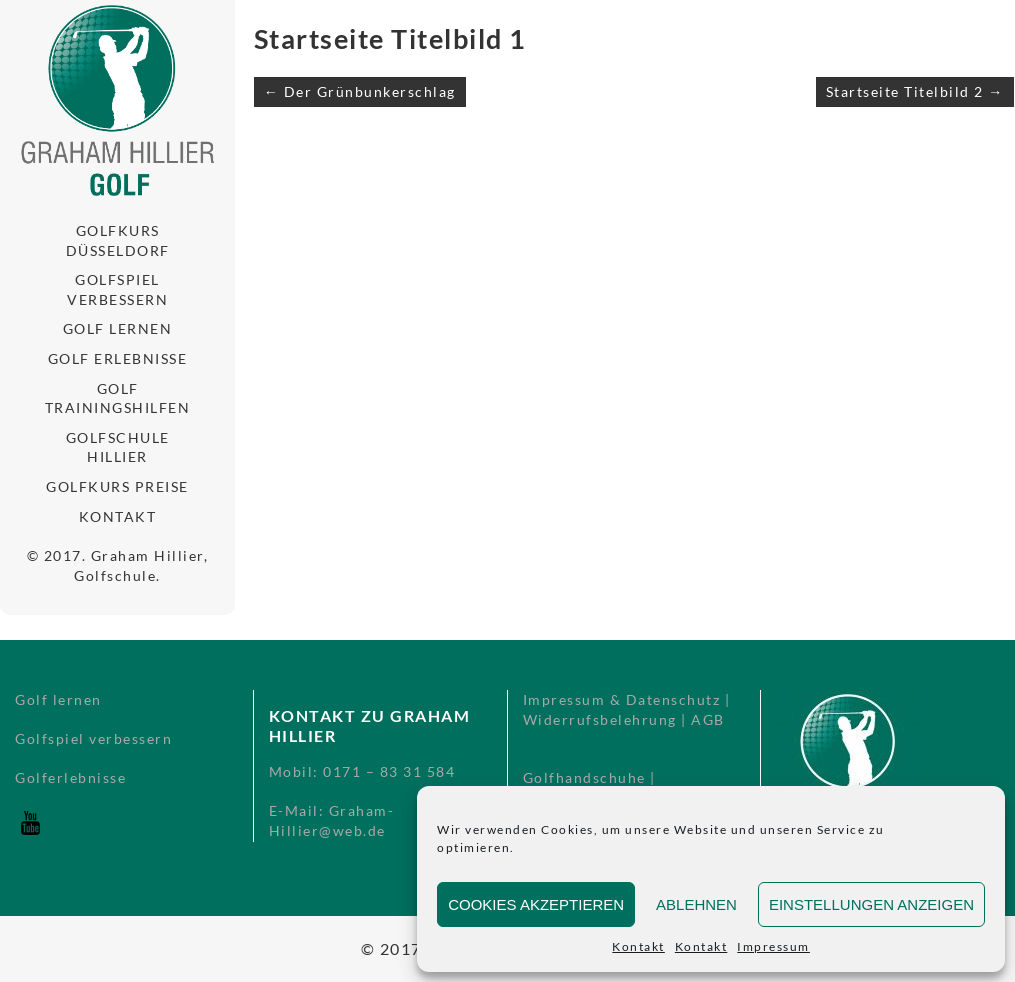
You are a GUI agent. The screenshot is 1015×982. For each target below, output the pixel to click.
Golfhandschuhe (584, 777)
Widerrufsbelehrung (600, 719)
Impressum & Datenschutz (622, 699)
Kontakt (638, 946)
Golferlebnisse (70, 777)
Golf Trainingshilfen (118, 398)
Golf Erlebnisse (118, 358)
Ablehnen (696, 904)
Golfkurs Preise (117, 486)
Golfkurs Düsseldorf (118, 240)
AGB (708, 719)
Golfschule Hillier (118, 447)
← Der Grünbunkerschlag (360, 91)
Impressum (773, 946)
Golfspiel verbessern (117, 289)
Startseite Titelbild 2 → (915, 91)
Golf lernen (118, 328)
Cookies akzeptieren (536, 904)
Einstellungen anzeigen (871, 904)
